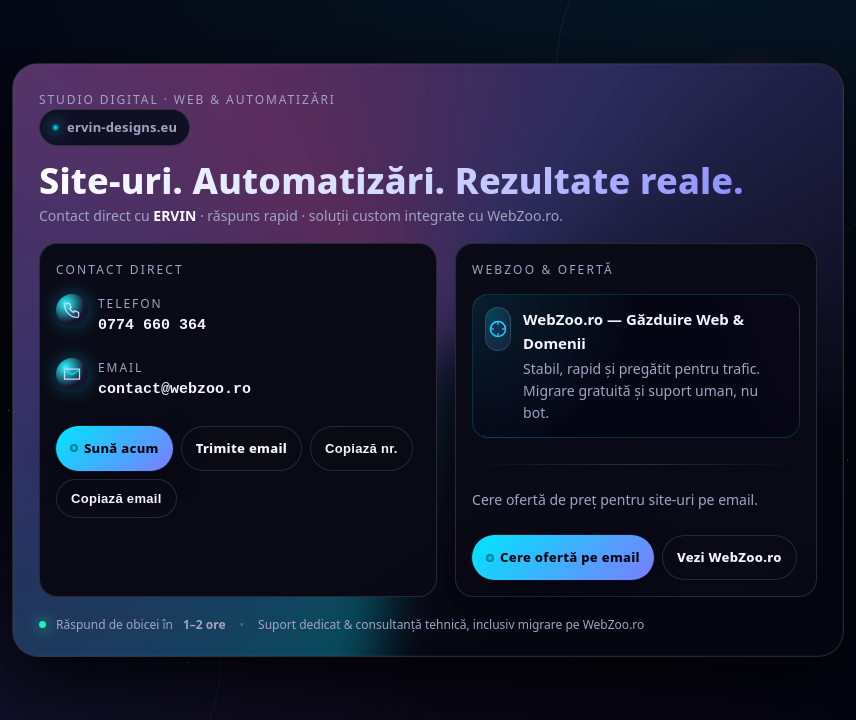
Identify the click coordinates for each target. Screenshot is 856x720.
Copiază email (116, 498)
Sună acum (114, 448)
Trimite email (241, 448)
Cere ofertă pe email (563, 557)
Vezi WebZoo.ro (729, 557)
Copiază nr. (361, 448)
